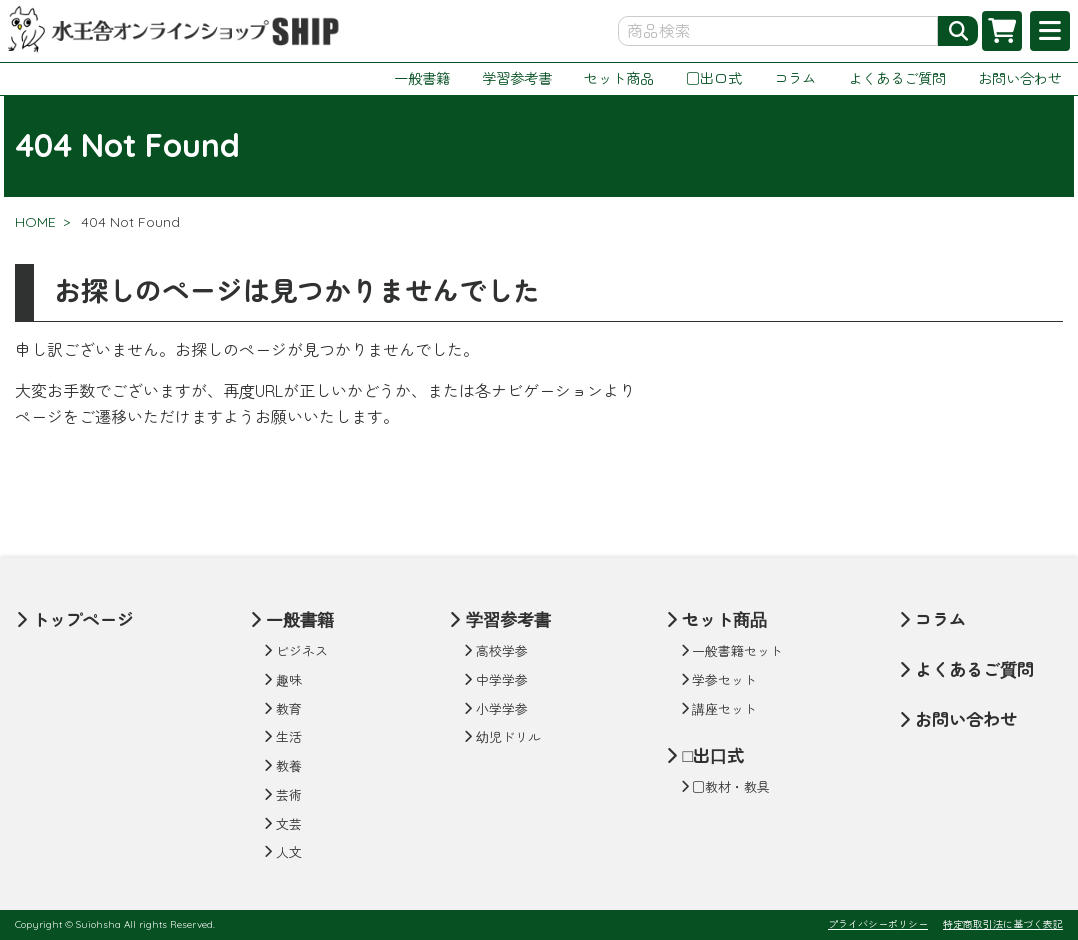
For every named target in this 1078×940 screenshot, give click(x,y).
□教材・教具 (731, 787)
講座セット (724, 709)
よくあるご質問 (897, 79)
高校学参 (502, 651)
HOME (35, 222)
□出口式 (714, 79)
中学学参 (502, 680)
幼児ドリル (508, 737)
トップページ (83, 619)
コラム (795, 79)
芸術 (289, 795)
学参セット (724, 680)
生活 (289, 737)
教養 (289, 766)
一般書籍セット (737, 651)
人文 (289, 852)
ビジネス (302, 651)
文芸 (289, 824)
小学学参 (502, 709)
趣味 (289, 680)
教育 (289, 709)
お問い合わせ (1020, 79)
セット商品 (619, 79)
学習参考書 (517, 79)
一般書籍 (422, 79)
